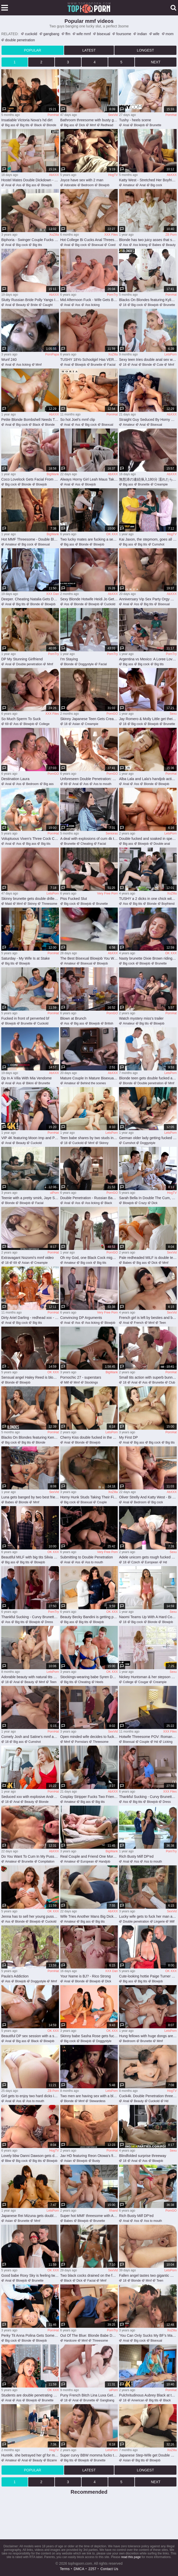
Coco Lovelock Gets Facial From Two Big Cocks (30, 479)
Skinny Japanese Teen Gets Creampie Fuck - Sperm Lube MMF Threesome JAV (89, 719)
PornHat (53, 115)
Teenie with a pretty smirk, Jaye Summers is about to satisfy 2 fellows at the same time (30, 1198)
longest (145, 50)
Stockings (91, 1382)
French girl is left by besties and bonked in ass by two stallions (148, 1318)
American (137, 2400)
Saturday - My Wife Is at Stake (25, 958)
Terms (65, 2569)
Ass (18, 185)
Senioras (112, 833)
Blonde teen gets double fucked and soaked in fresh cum (148, 1078)
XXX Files (111, 234)
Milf (66, 1382)
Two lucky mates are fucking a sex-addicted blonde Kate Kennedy (89, 539)
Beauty (170, 245)
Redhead (107, 125)
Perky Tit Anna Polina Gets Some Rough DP (30, 2335)
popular (32, 50)
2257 (92, 2569)
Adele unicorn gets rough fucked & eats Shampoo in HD (148, 1557)
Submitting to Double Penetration (86, 1557)
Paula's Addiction (14, 1976)
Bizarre (52, 2460)
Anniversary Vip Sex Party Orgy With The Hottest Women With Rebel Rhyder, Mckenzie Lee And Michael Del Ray (148, 599)
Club (172, 1382)
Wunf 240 (9, 359)
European (151, 1562)
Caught (48, 305)
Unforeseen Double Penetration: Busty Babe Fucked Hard (89, 779)
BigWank (53, 474)
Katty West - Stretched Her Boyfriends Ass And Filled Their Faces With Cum (148, 180)
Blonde (51, 125)
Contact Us (109, 2569)
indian (142, 34)
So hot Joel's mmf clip (77, 419)
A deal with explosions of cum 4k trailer (89, 839)
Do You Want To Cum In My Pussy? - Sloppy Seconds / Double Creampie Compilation (30, 1856)
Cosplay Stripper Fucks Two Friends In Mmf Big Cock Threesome (89, 1797)
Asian (76, 724)
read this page (131, 2557)
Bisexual (97, 245)
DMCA (79, 2569)
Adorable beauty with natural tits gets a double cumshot (30, 1677)
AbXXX (54, 175)
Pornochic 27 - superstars (80, 1377)
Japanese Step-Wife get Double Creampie (148, 2455)
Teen (162, 1323)
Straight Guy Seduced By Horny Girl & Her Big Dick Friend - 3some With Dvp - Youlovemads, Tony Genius (148, 419)
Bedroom (87, 185)
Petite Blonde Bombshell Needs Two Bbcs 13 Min (30, 419)
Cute (160, 364)
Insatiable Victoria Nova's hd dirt (26, 120)
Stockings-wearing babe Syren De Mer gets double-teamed (89, 1677)
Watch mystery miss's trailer (141, 1018)
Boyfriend (168, 904)
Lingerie (159, 1921)
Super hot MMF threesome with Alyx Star (89, 2216)
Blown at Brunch (73, 1018)
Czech (135, 1562)
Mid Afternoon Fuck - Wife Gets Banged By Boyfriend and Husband (89, 300)
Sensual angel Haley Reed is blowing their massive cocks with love (30, 1377)
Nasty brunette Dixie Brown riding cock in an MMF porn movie (148, 958)
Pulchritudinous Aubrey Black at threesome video (148, 2395)
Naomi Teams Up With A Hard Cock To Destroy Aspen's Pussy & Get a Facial (148, 1617)
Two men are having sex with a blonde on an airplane (89, 2096)
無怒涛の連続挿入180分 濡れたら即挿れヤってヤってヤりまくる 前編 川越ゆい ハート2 (148, 479)
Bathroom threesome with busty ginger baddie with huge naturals (89, 120)
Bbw (8, 2161)
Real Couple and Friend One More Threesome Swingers (89, 1856)
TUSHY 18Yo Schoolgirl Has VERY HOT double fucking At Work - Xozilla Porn (89, 359)
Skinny (32, 904)
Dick (82, 125)
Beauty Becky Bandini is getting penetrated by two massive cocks (89, 1617)
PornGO (112, 713)
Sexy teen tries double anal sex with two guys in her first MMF (148, 359)
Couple (102, 1502)
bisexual (103, 34)
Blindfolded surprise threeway (142, 2156)
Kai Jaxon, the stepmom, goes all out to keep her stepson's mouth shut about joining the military (148, 539)
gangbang (51, 34)
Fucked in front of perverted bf (25, 1018)
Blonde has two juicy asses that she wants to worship (148, 240)
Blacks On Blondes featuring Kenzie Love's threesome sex (30, 1437)
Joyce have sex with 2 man (81, 180)
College (44, 724)
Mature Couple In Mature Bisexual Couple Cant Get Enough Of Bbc (89, 1078)
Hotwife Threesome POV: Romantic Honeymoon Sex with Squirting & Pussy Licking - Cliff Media (148, 1737)
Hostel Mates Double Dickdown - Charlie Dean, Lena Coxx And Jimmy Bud (30, 180)
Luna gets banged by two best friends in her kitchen (30, 1497)
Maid (8, 904)
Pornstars (81, 1742)
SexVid (113, 115)
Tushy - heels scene (135, 120)
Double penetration (29, 664)
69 (6, 724)
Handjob (104, 1861)
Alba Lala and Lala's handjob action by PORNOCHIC (148, 779)
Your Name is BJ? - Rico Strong (85, 1976)
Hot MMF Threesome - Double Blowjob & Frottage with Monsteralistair (30, 539)
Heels (99, 1682)
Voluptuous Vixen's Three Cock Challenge (30, 839)
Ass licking (140, 245)
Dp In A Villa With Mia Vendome (26, 1078)
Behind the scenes (93, 1083)
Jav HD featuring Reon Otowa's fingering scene (89, 2156)
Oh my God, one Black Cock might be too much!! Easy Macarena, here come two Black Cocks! (89, 1258)
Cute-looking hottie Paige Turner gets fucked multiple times (148, 1976)
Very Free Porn (107, 893)
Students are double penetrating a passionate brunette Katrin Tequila (30, 2395)
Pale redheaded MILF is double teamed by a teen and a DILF (148, 1258)
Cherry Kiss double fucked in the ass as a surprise (89, 1437)
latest (89, 50)
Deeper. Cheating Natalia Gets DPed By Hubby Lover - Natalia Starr (30, 599)
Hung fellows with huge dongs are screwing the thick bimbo (148, 2036)
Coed (111, 245)
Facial (111, 364)
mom (170, 34)
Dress (49, 1622)
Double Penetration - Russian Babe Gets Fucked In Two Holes (89, 1198)
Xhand (113, 2210)
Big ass (10, 125)
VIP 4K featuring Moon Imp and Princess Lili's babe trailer (30, 1138)
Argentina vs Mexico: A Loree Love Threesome (148, 659)
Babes (156, 245)
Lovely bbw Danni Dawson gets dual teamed (30, 2156)
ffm (67, 34)
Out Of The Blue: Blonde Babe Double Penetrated (89, 2335)
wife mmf (83, 34)
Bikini (30, 1083)
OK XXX (112, 534)
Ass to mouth (102, 784)
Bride (34, 305)
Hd (165, 1562)
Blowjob (139, 125)
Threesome (49, 904)
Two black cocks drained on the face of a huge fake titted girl (89, 2275)
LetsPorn (170, 354)
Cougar (143, 1682)
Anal (126, 125)
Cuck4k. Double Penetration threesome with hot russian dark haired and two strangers (148, 2096)
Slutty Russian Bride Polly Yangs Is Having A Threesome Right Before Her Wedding (30, 300)
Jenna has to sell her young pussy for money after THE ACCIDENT (30, 1916)
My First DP (128, 1437)
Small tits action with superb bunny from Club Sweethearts (148, 1377)
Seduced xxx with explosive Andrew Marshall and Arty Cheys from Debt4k (30, 1797)
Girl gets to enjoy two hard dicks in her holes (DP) (30, 2096)
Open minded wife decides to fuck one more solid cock (89, 1737)
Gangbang (107, 2400)
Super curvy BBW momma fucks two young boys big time (89, 2455)
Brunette (155, 125)
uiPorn (54, 1193)
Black (38, 125)
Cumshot (158, 544)
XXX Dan (52, 594)
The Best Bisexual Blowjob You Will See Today (89, 958)
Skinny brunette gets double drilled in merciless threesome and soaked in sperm (30, 899)
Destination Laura (15, 779)
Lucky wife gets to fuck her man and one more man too (148, 1916)
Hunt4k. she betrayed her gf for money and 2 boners (30, 2455)
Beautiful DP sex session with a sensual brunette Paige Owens (30, 2036)
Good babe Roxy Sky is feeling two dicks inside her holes (30, 2275)
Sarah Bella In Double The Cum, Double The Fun (148, 1198)
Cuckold (109, 604)
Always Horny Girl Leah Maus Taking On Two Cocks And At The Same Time (89, 479)
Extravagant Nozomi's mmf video (27, 1258)
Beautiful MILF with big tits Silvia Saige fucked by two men (30, 1557)
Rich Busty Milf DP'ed (136, 1856)
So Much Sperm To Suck (21, 719)
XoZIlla (54, 234)
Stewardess (97, 2101)
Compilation (46, 1861)
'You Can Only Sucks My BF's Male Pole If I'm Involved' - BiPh (148, 2335)
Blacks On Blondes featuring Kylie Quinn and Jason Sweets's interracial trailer (148, 300)
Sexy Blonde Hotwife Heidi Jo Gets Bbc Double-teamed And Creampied (89, 599)
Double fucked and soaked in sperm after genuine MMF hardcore (148, 839)
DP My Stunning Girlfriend (22, 659)
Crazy (142, 1203)
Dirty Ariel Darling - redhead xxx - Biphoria (30, 1318)
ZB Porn (171, 234)
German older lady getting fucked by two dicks (148, 1138)
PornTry (112, 294)
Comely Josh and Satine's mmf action (30, 1737)
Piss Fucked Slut (73, 899)
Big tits (24, 125)
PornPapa (52, 354)
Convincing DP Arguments (81, 1318)
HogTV (113, 175)
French (138, 1323)
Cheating (87, 844)
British (109, 1023)
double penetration (20, 40)
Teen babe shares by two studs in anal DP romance (89, 1138)
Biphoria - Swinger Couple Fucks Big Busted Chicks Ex (30, 240)
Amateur (128, 185)
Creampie (161, 484)
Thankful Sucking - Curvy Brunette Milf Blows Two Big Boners (30, 1617)
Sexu (173, 713)
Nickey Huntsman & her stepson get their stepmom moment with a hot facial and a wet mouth (148, 1677)
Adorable (70, 185)
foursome (123, 34)
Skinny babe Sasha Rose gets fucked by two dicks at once (89, 2036)
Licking (167, 1742)
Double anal (162, 844)
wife (156, 34)
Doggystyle (86, 664)
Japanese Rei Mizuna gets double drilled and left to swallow (30, 2216)
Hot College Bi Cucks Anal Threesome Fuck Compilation (89, 240)
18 (124, 305)
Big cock (156, 185)
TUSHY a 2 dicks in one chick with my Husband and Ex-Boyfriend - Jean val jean (148, 899)
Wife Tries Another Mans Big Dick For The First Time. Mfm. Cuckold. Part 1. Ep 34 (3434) (89, 1916)
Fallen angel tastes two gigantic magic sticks (148, 2275)
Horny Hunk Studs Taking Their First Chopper (89, 1497)
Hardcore (70, 2340)
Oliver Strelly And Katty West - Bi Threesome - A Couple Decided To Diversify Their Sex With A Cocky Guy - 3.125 (148, 1497)
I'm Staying (69, 659)
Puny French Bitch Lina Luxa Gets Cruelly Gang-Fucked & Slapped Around (89, 2395)
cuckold (31, 34)
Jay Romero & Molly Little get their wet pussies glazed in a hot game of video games (148, 719)
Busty (96, 2161)
